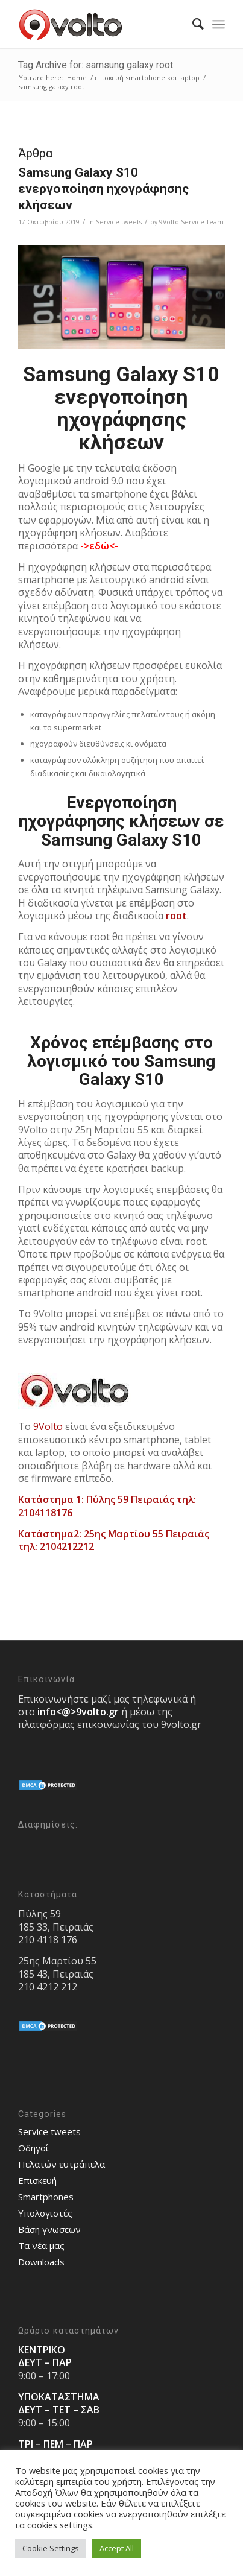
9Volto (48, 1426)
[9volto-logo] (100, 24)
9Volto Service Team (191, 222)
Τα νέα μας (41, 2245)
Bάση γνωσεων (49, 2229)
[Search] (192, 24)
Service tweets (119, 222)
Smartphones (46, 2197)
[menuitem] (192, 24)
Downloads (41, 2262)
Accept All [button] (116, 2548)
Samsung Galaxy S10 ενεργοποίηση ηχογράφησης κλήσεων (103, 189)
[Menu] (218, 24)
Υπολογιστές (45, 2213)
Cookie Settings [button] (50, 2548)
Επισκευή (37, 2180)
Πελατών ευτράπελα (61, 2164)
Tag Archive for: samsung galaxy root (95, 65)
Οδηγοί (33, 2148)
